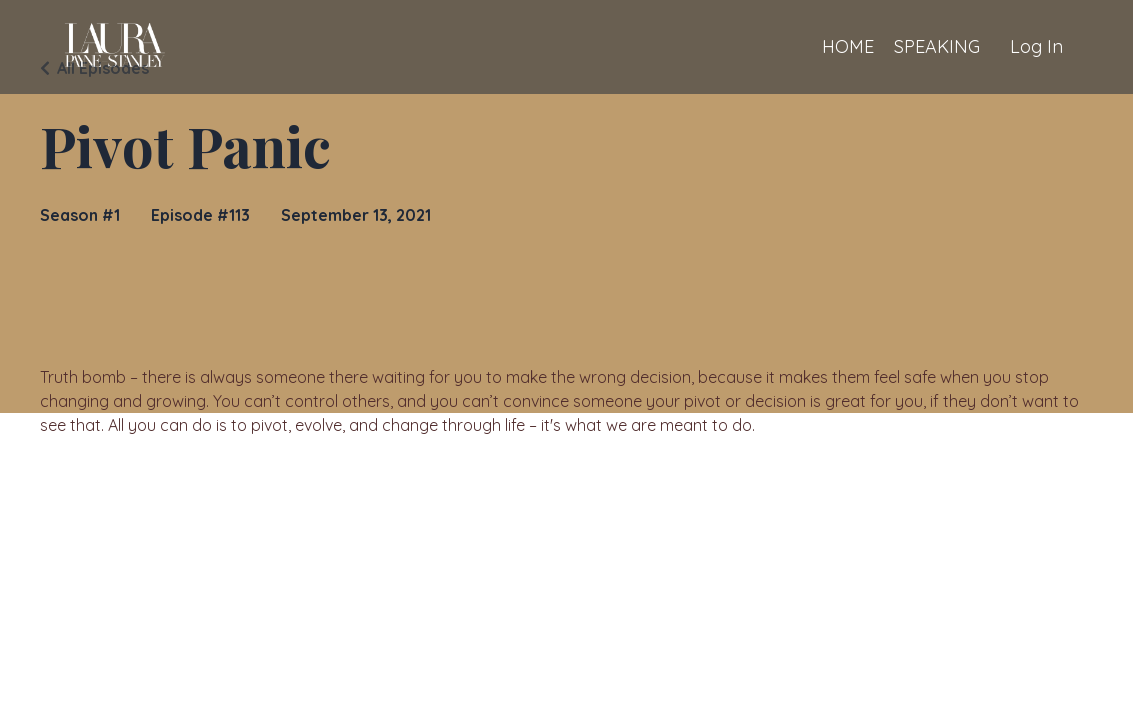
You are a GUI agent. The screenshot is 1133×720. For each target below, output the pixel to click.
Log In (1036, 46)
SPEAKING (937, 46)
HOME (848, 46)
